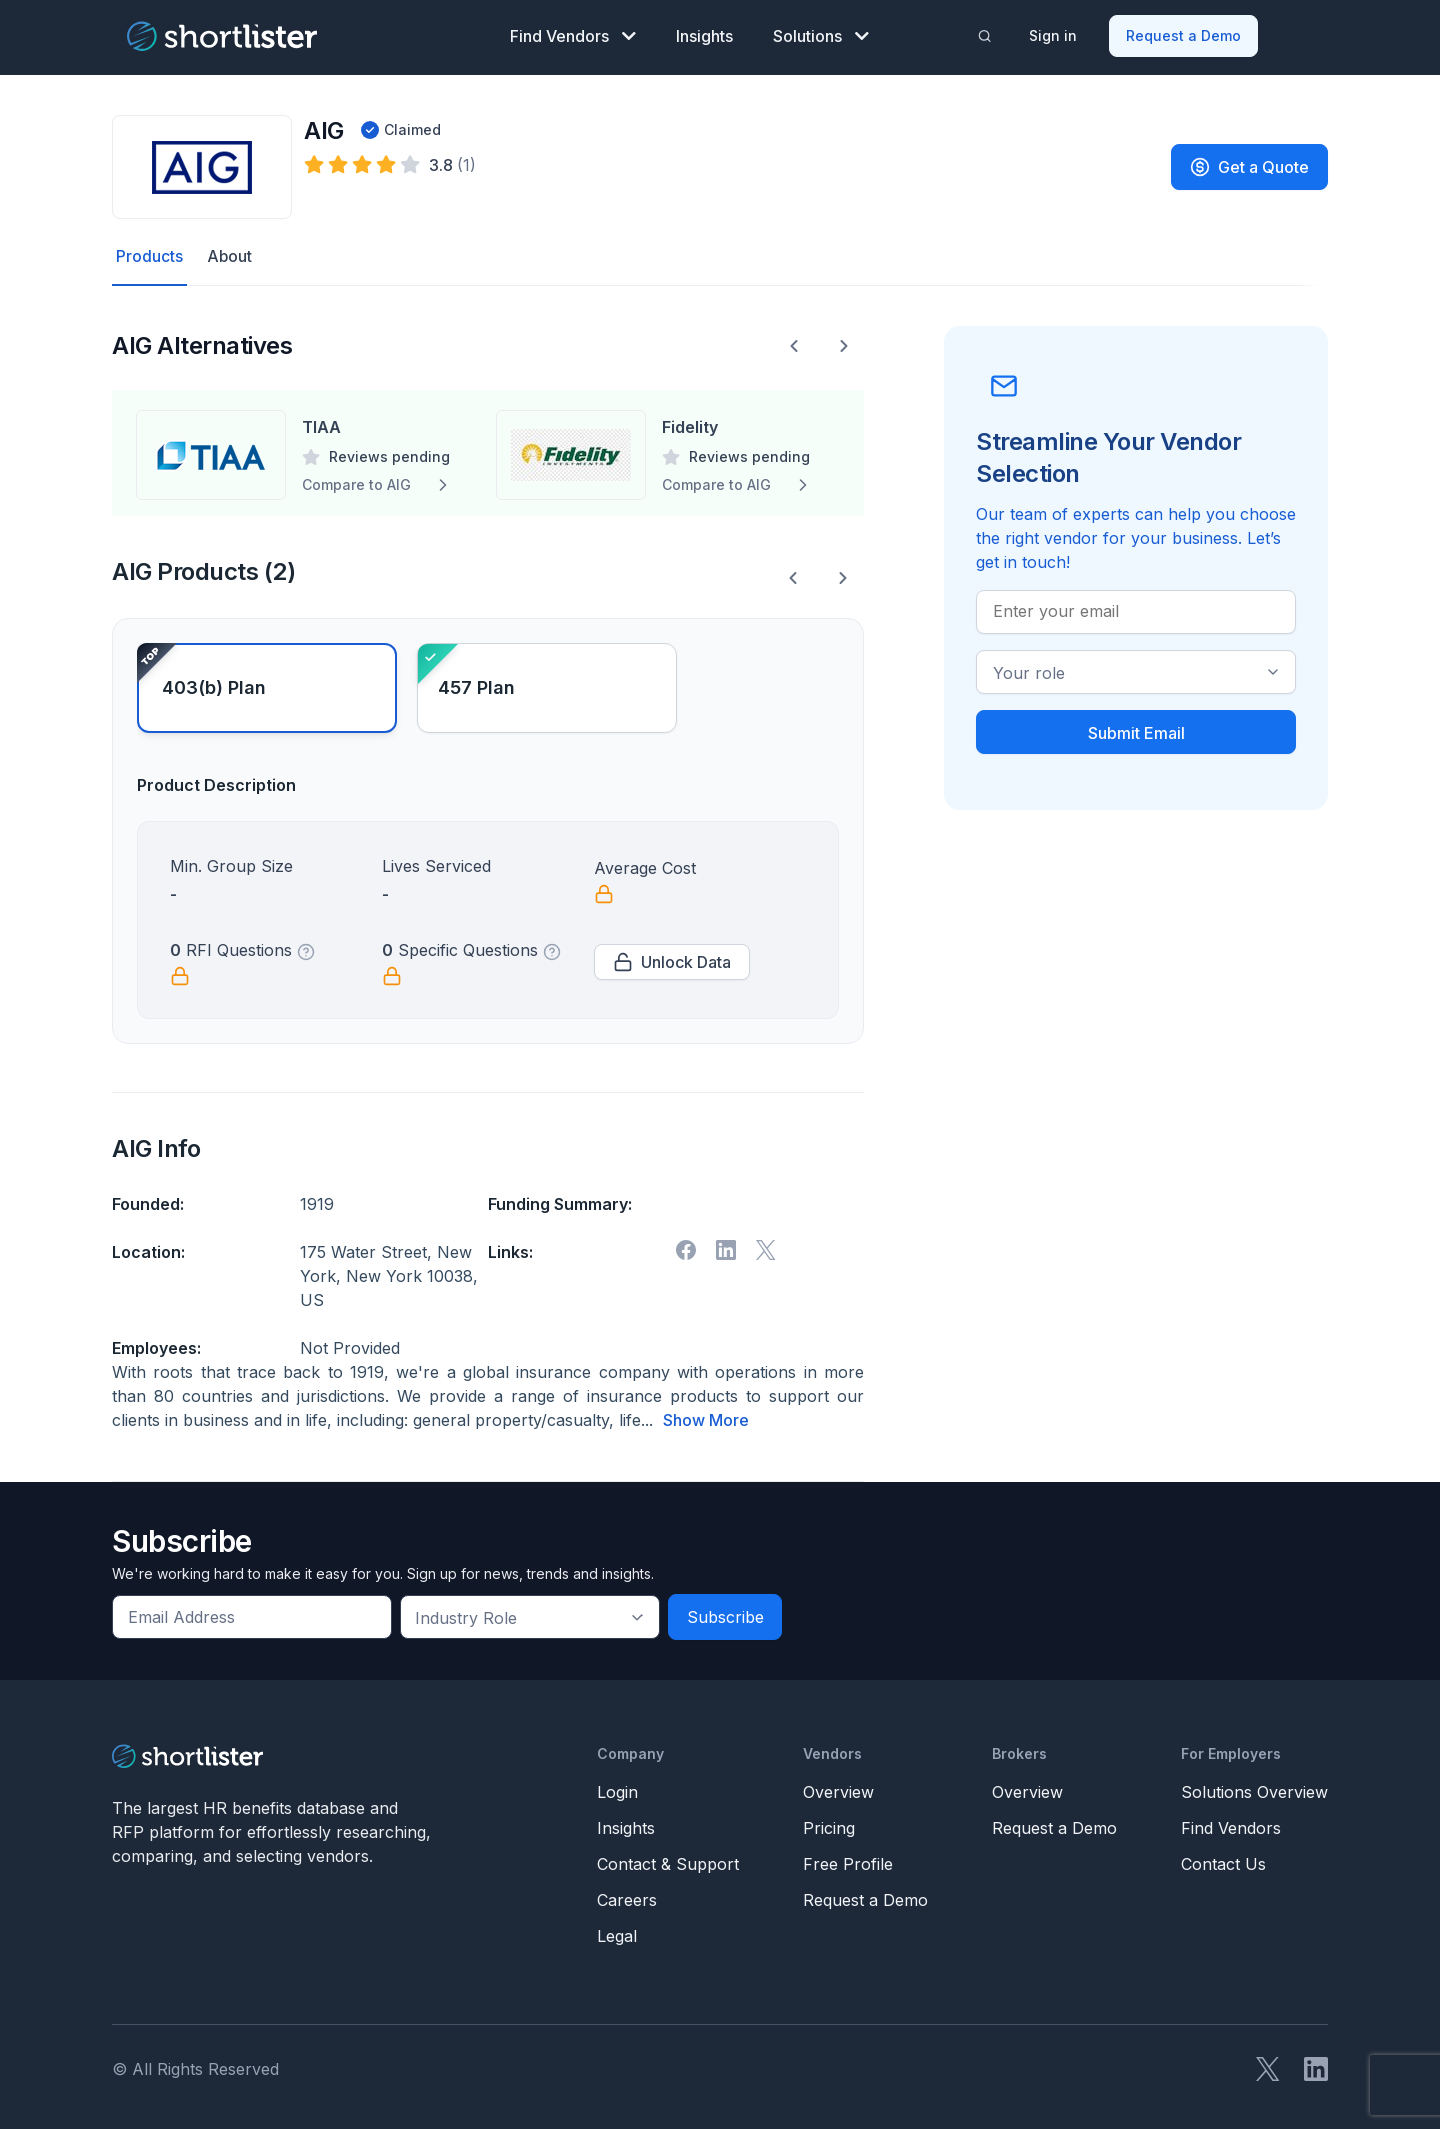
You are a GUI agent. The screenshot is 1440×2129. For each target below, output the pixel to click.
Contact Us (1223, 1864)
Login (617, 1792)
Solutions (821, 36)
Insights (704, 36)
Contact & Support (668, 1864)
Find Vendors (573, 36)
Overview (838, 1792)
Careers (627, 1900)
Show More (706, 1421)
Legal (617, 1936)
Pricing (829, 1828)
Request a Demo (1183, 35)
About (230, 257)
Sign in (1053, 35)
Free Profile (848, 1864)
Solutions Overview (1254, 1792)
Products (149, 257)
